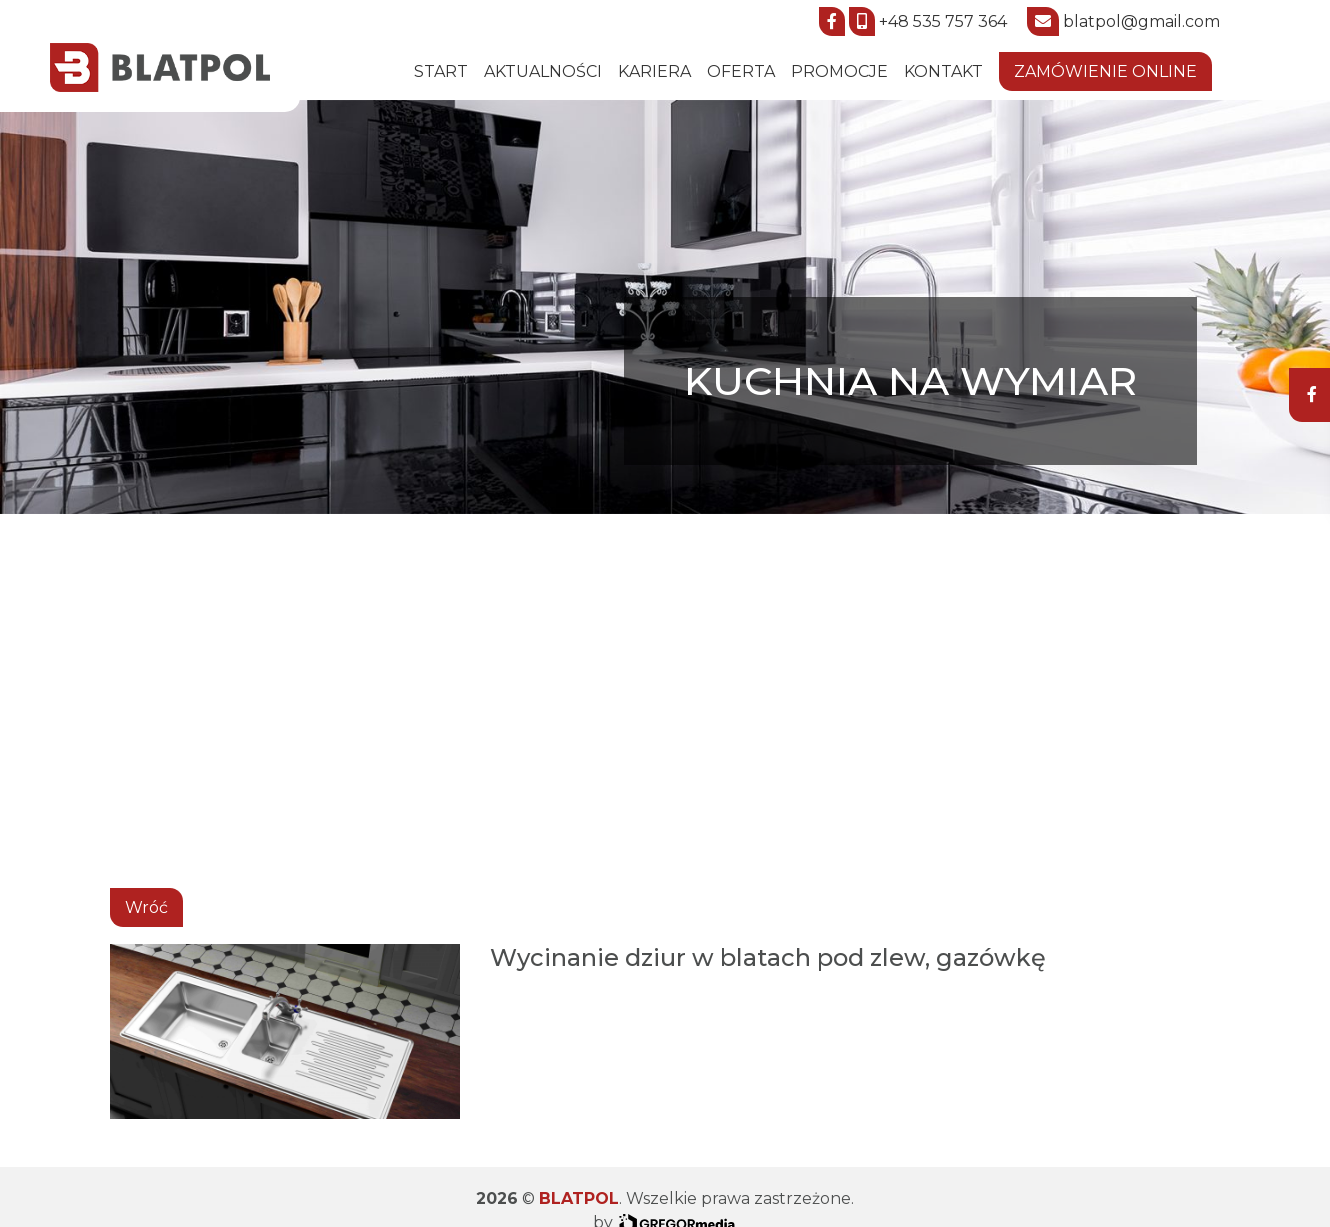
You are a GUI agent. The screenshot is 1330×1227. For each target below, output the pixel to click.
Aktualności (543, 71)
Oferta (741, 71)
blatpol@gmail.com (1141, 21)
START (441, 71)
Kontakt (943, 71)
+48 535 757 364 (943, 21)
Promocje (839, 71)
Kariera (654, 71)
